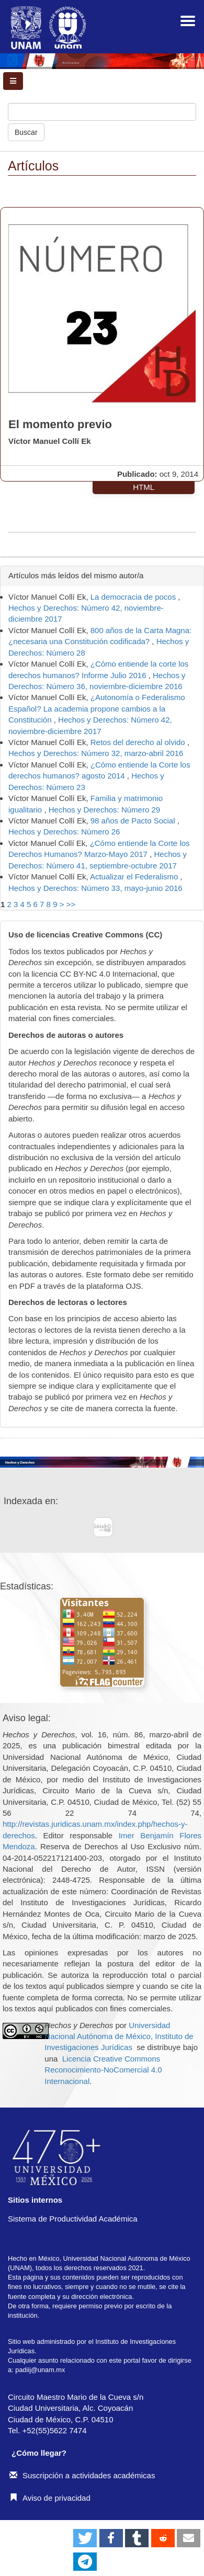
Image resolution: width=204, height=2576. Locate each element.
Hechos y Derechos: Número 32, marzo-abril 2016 (95, 753)
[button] (85, 2538)
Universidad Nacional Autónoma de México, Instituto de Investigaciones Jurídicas (118, 2036)
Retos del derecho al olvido (138, 742)
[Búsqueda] (102, 112)
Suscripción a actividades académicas (82, 2475)
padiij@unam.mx (40, 2370)
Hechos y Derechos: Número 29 (104, 809)
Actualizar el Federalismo (135, 876)
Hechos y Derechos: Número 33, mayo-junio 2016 (95, 888)
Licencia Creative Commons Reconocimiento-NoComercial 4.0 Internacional (103, 2070)
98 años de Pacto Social (133, 820)
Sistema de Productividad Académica (73, 2218)
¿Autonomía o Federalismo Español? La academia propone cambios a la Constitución (96, 708)
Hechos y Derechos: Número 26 (64, 831)
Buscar (26, 132)
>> (71, 904)
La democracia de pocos (134, 596)
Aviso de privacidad (49, 2497)
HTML (143, 487)
